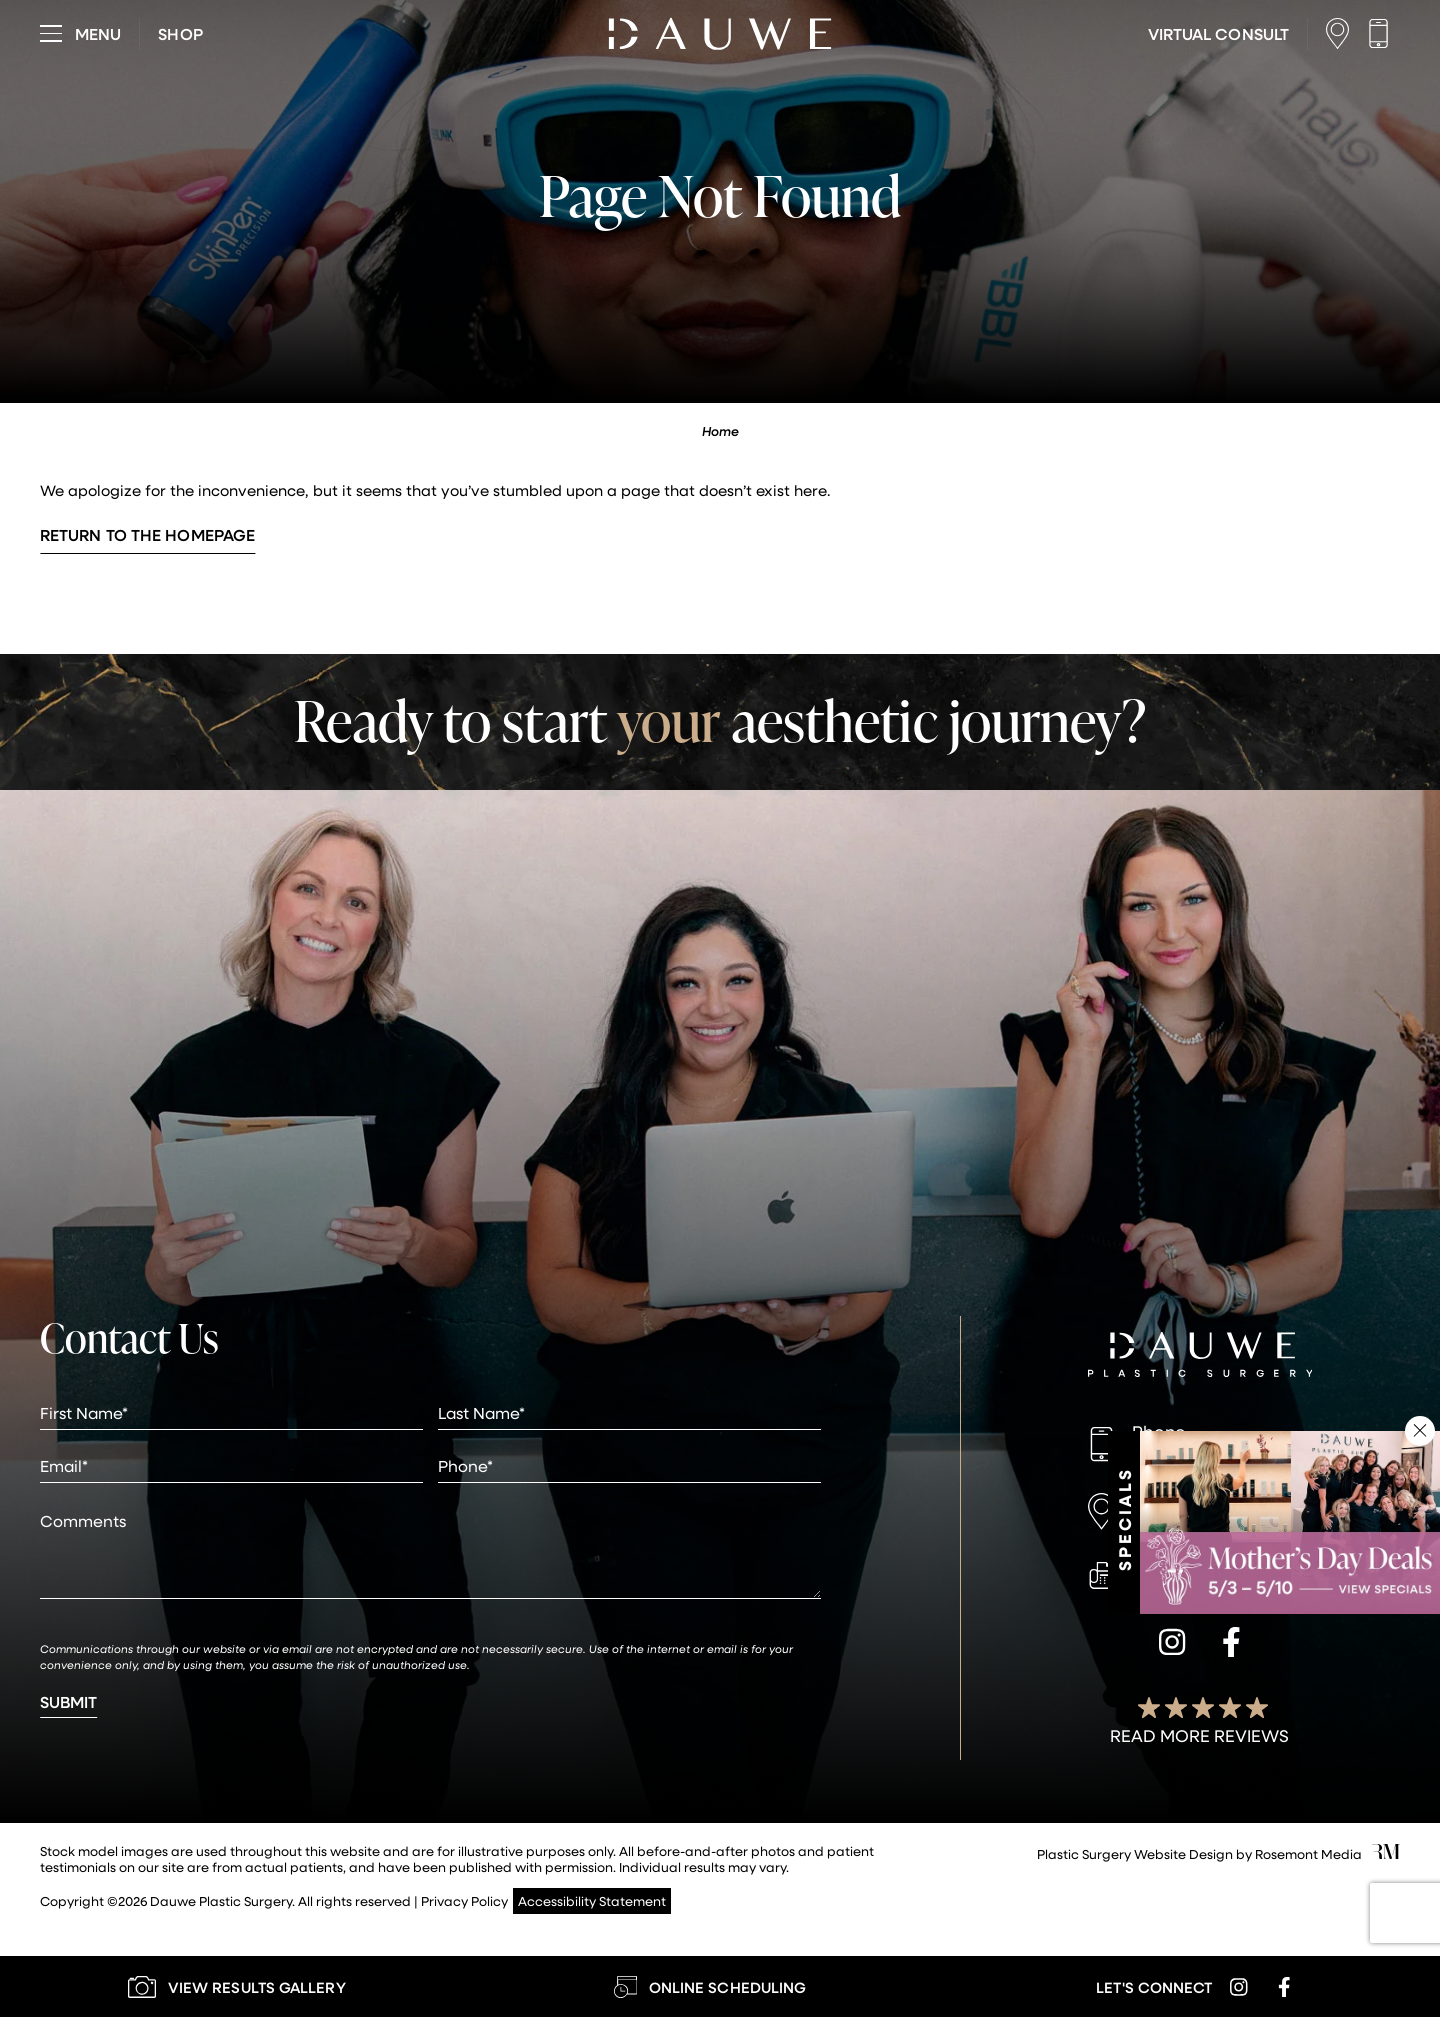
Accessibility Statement (592, 1900)
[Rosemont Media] (1386, 1853)
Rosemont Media (1308, 1853)
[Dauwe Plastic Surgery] (1200, 1357)
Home (720, 431)
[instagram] (1172, 1645)
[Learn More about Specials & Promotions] (1290, 1522)
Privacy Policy (464, 1900)
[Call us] (1383, 33)
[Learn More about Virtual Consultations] (1218, 34)
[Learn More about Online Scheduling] (709, 1986)
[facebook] (1231, 1645)
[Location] (1342, 33)
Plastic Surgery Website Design (1135, 1853)
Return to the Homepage (147, 534)
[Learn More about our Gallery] (236, 1986)
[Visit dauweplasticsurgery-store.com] (180, 34)
